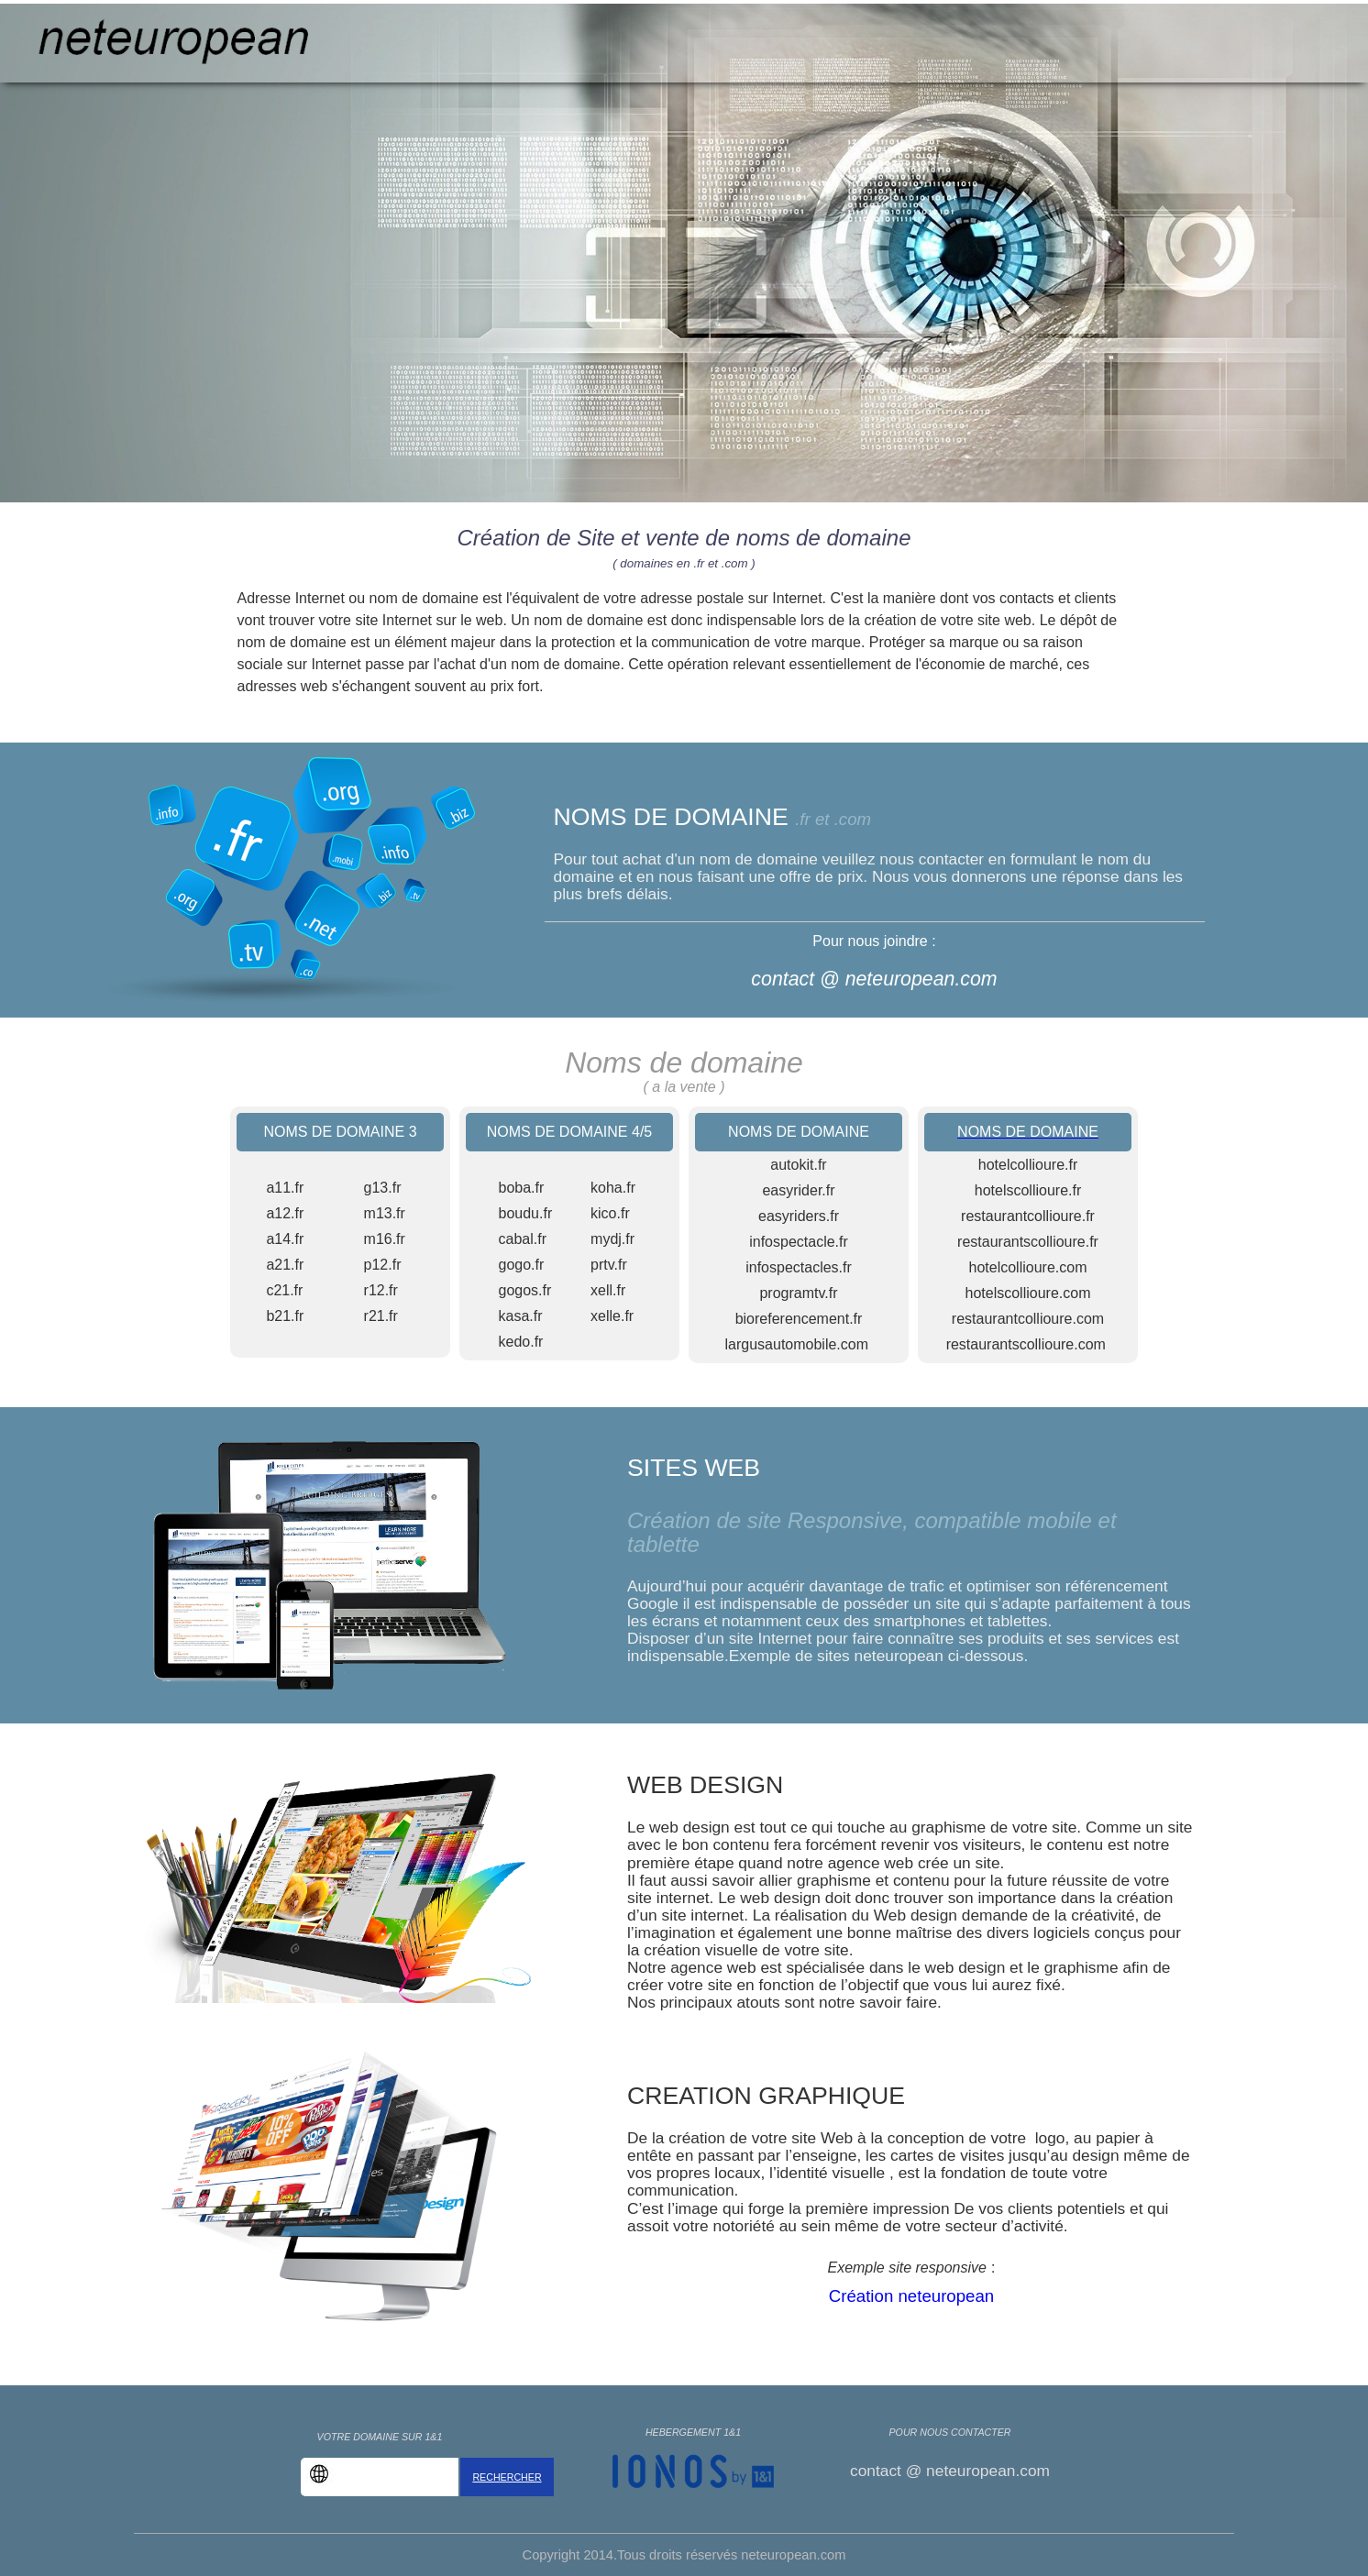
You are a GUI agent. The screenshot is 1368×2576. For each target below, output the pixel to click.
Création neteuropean (911, 2296)
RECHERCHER (506, 2476)
